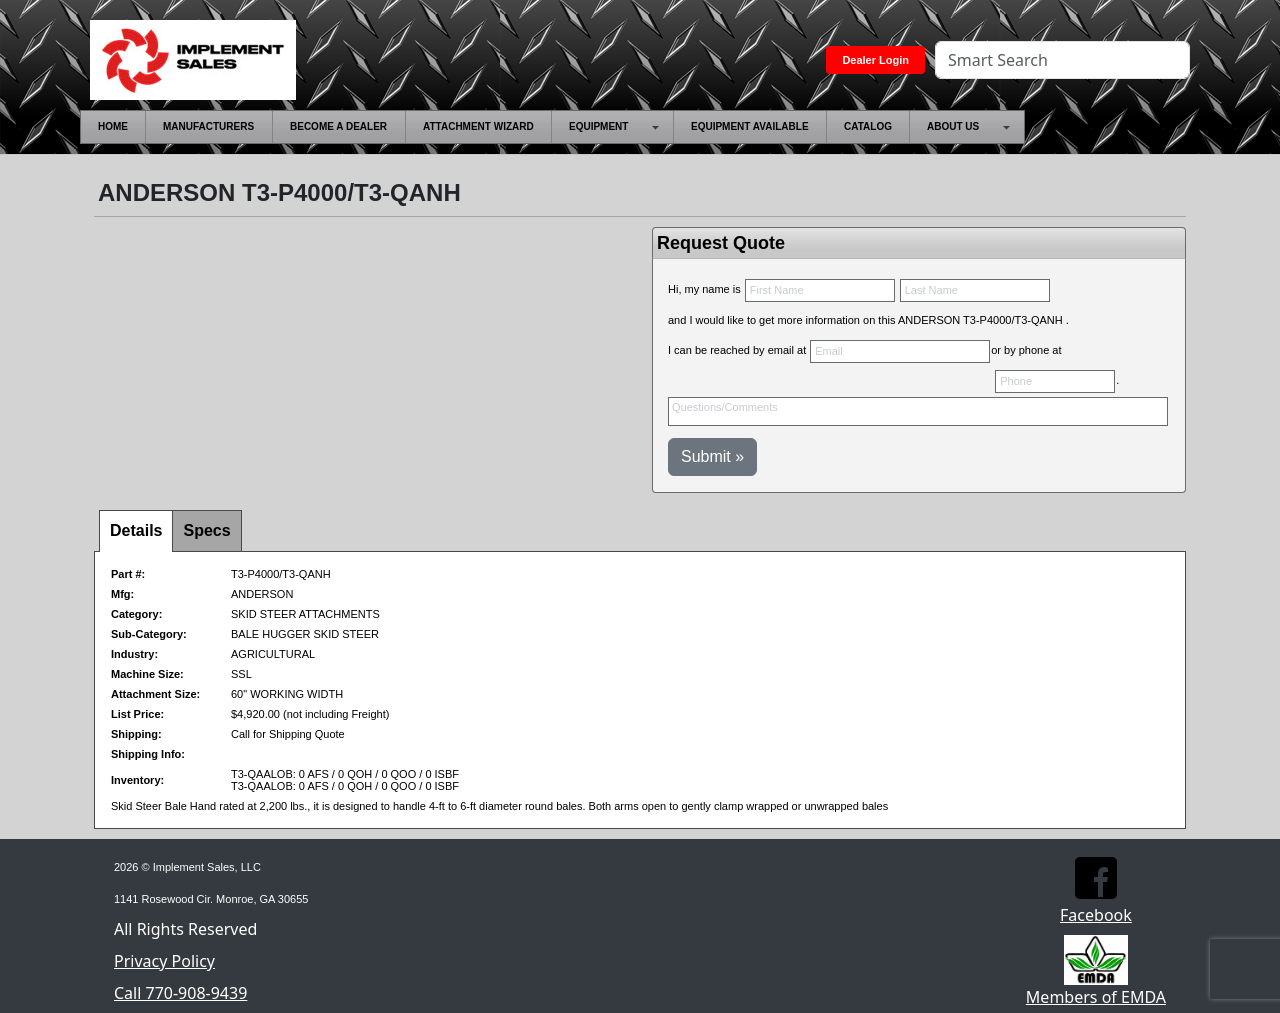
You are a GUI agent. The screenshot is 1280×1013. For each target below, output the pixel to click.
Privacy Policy (164, 961)
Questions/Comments (918, 411)
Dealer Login (875, 60)
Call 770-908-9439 (180, 993)
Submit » (712, 456)
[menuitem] (113, 127)
